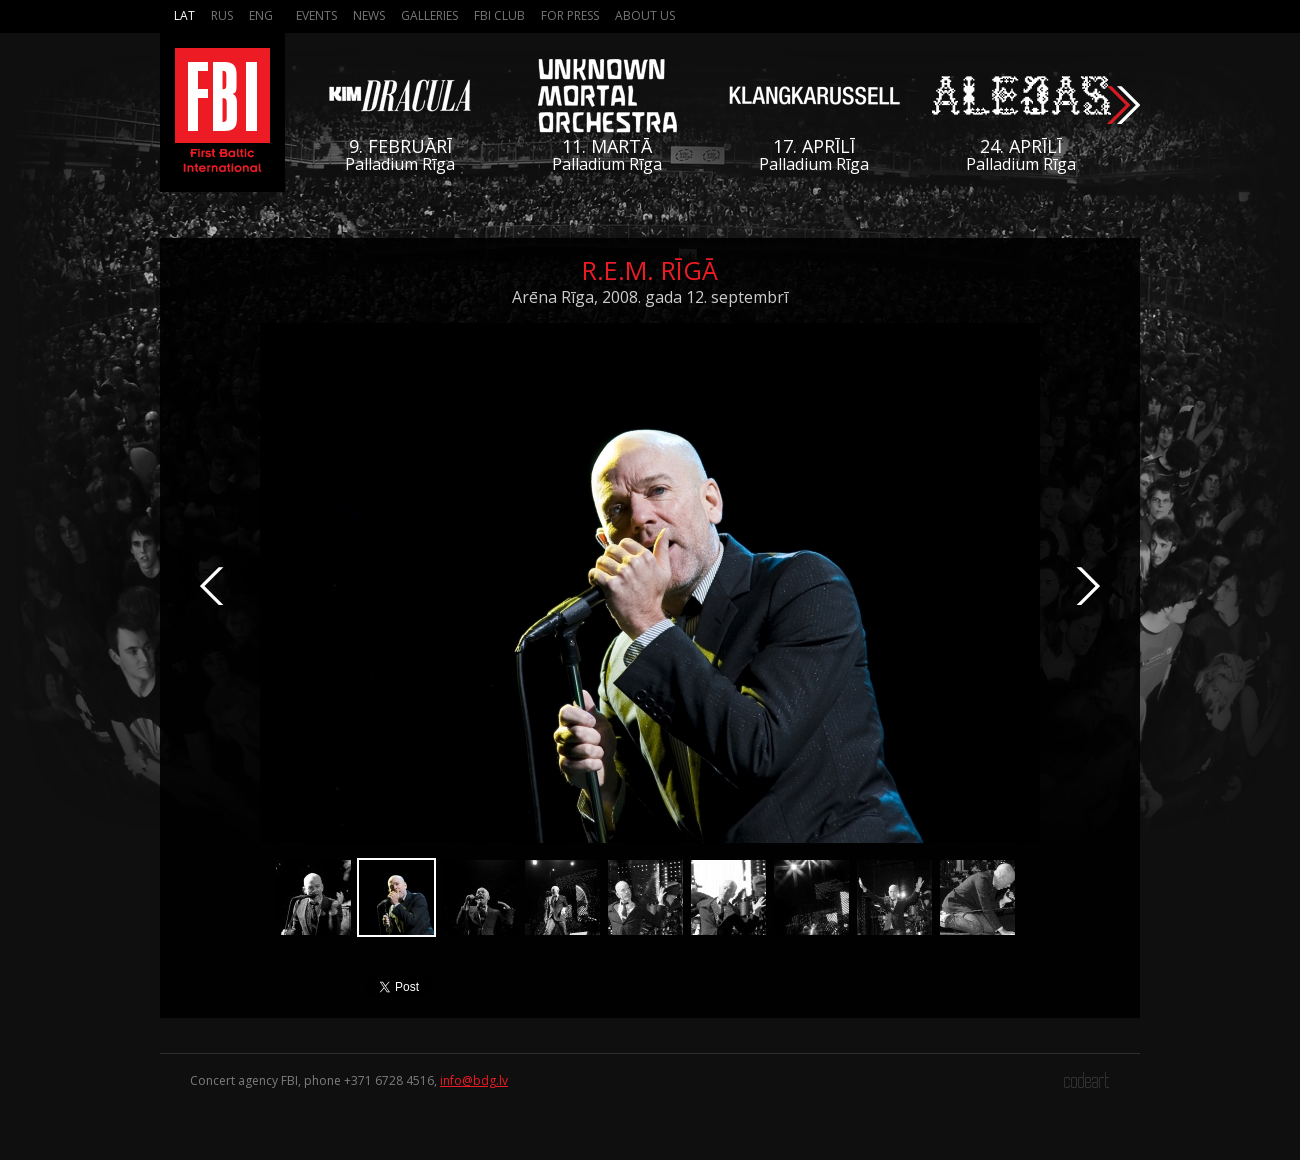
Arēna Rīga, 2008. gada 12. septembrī (650, 297)
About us (645, 15)
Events (316, 15)
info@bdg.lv (474, 1080)
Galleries (429, 15)
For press (570, 15)
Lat (184, 15)
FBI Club (499, 15)
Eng (261, 15)
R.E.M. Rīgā (650, 270)
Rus (222, 15)
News (369, 15)
